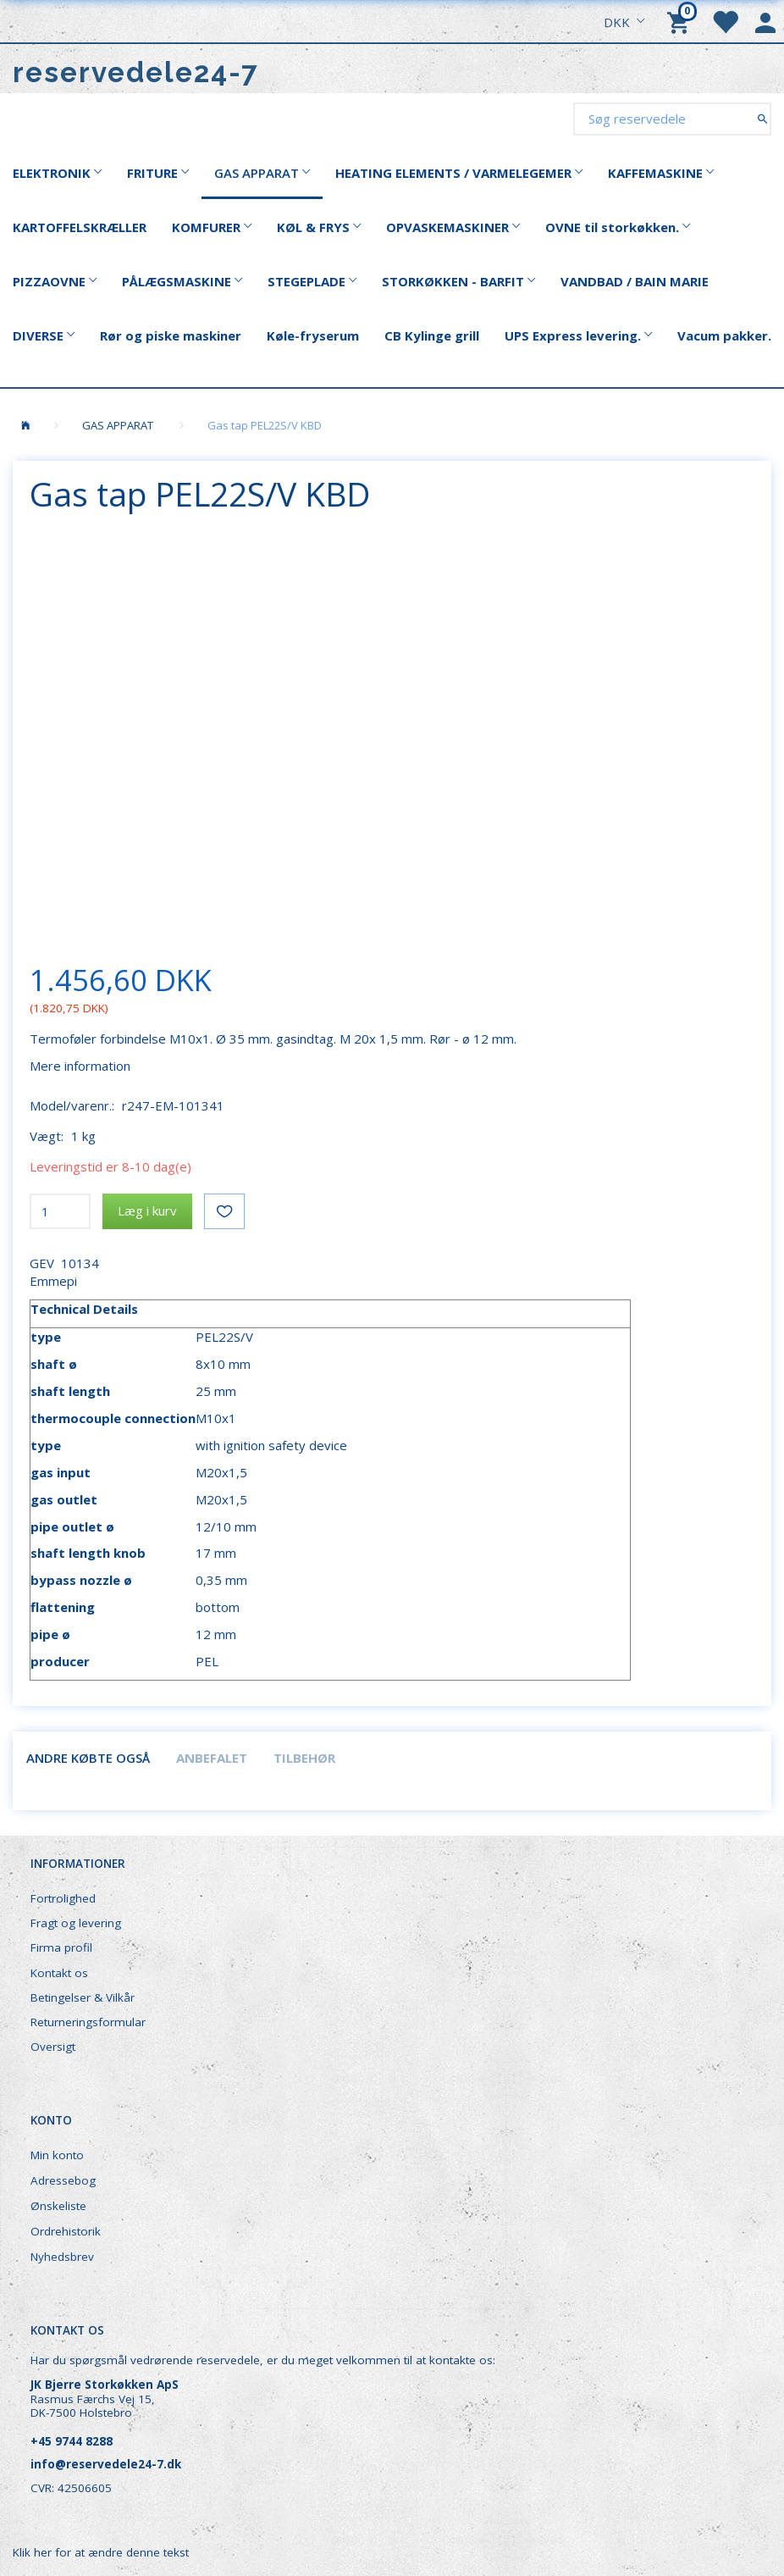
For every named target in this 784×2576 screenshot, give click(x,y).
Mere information (80, 1065)
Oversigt (52, 2046)
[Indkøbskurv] (681, 21)
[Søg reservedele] (762, 118)
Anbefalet (211, 1757)
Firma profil (61, 1947)
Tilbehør (304, 1757)
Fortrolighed (63, 1898)
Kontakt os (59, 1972)
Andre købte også (88, 1757)
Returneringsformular (88, 2022)
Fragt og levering (75, 1923)
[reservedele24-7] (136, 72)
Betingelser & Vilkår (82, 1997)
